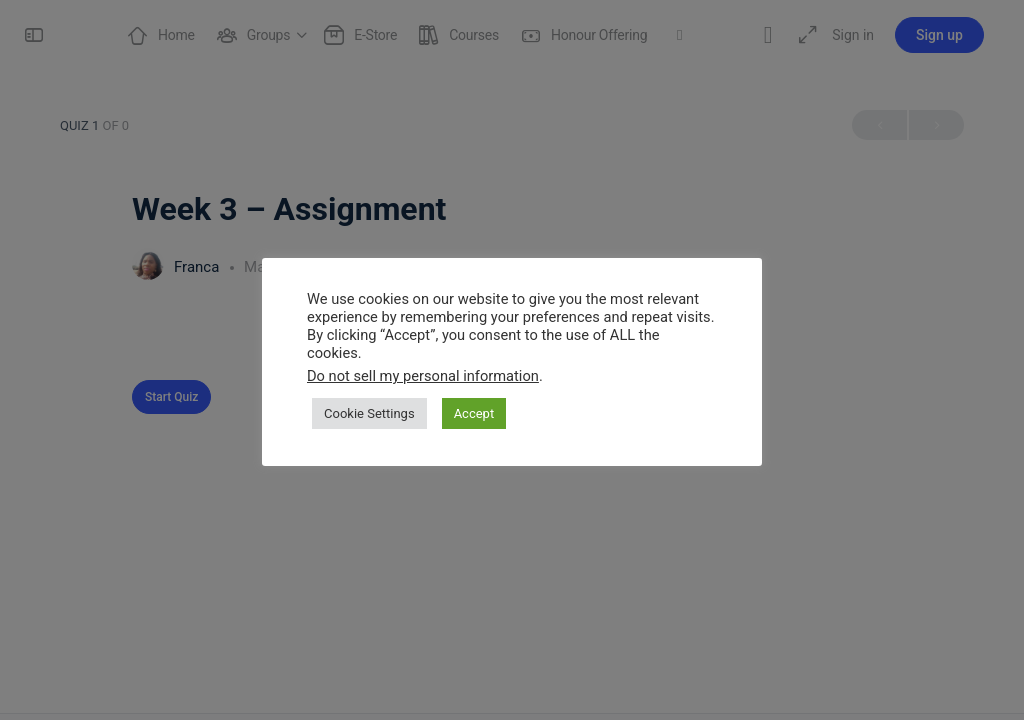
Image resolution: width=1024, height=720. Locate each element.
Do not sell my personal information (423, 376)
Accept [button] (474, 413)
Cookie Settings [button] (369, 413)
